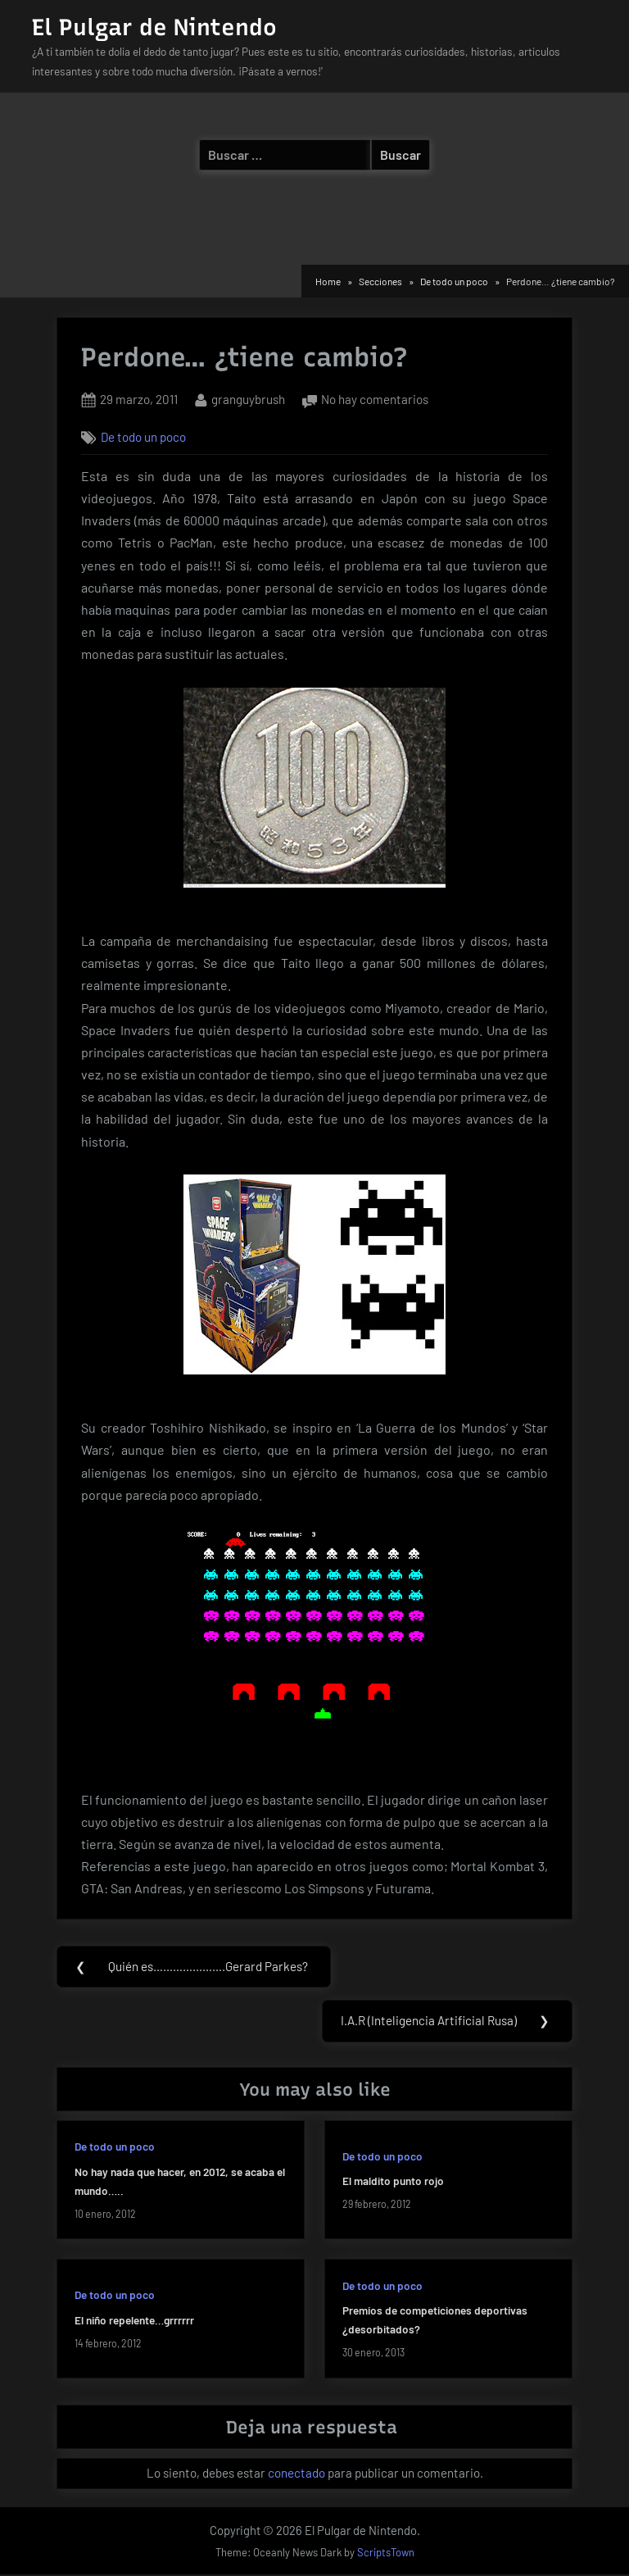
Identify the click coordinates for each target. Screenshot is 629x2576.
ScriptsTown (385, 2553)
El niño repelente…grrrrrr (134, 2321)
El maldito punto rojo (393, 2183)
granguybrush (248, 398)
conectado (296, 2474)
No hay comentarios (374, 400)
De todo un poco (143, 436)
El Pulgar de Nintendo (154, 27)
